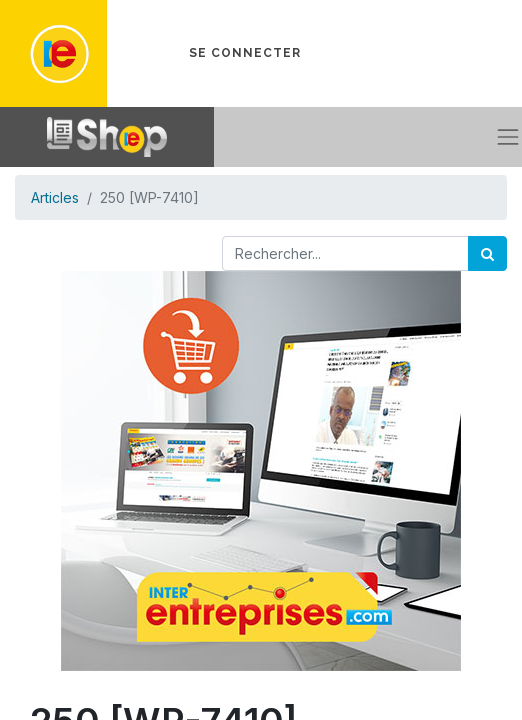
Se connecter (245, 53)
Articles (55, 197)
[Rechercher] (487, 253)
